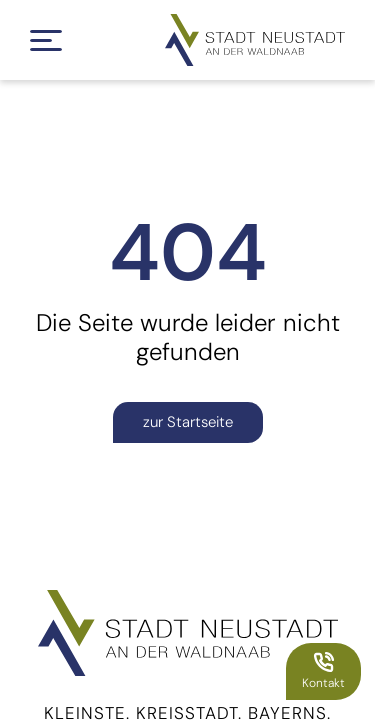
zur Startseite (188, 422)
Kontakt (323, 671)
